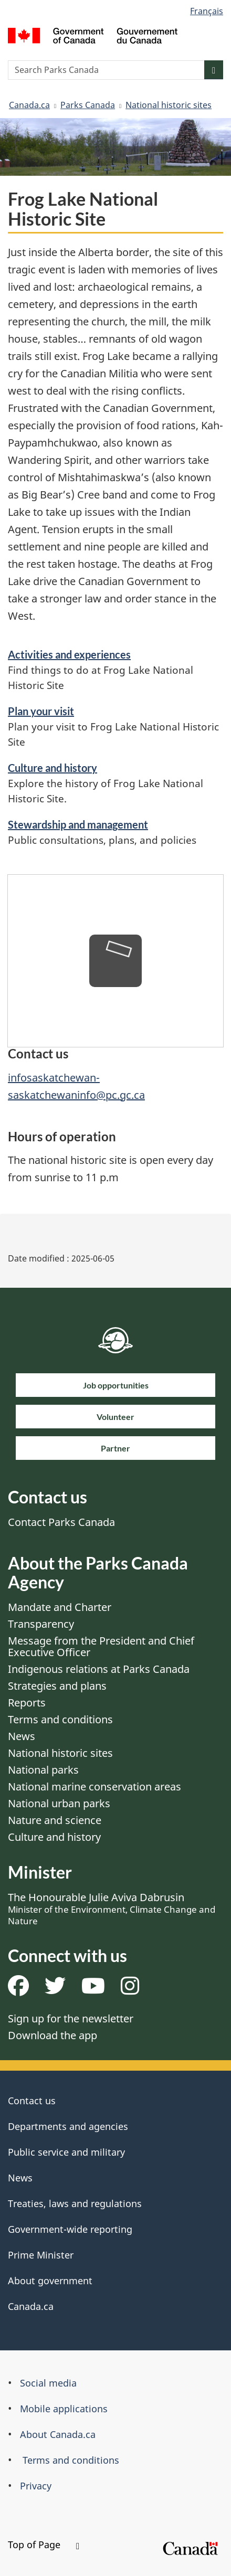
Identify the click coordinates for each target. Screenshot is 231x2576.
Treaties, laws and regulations (75, 2203)
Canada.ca (29, 105)
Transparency (41, 1624)
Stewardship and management (78, 824)
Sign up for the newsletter (70, 2018)
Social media (48, 2383)
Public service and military (66, 2152)
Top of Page (43, 2544)
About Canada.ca (58, 2434)
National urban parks (59, 1803)
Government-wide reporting (70, 2229)
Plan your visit (41, 711)
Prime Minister (41, 2255)
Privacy (35, 2485)
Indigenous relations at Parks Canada (99, 1669)
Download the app (52, 2035)
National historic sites (168, 105)
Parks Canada (87, 105)
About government (50, 2280)
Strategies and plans (57, 1686)
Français (206, 11)
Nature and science (54, 1820)
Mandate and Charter (59, 1607)
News (21, 1736)
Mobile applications (64, 2408)
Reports (27, 1702)
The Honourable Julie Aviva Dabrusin (111, 1908)
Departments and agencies (68, 2126)
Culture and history (52, 767)
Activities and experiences (69, 654)
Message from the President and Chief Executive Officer (101, 1646)
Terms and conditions (60, 1719)
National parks (43, 1770)
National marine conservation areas (94, 1786)
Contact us (32, 2100)
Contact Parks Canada (61, 1522)
